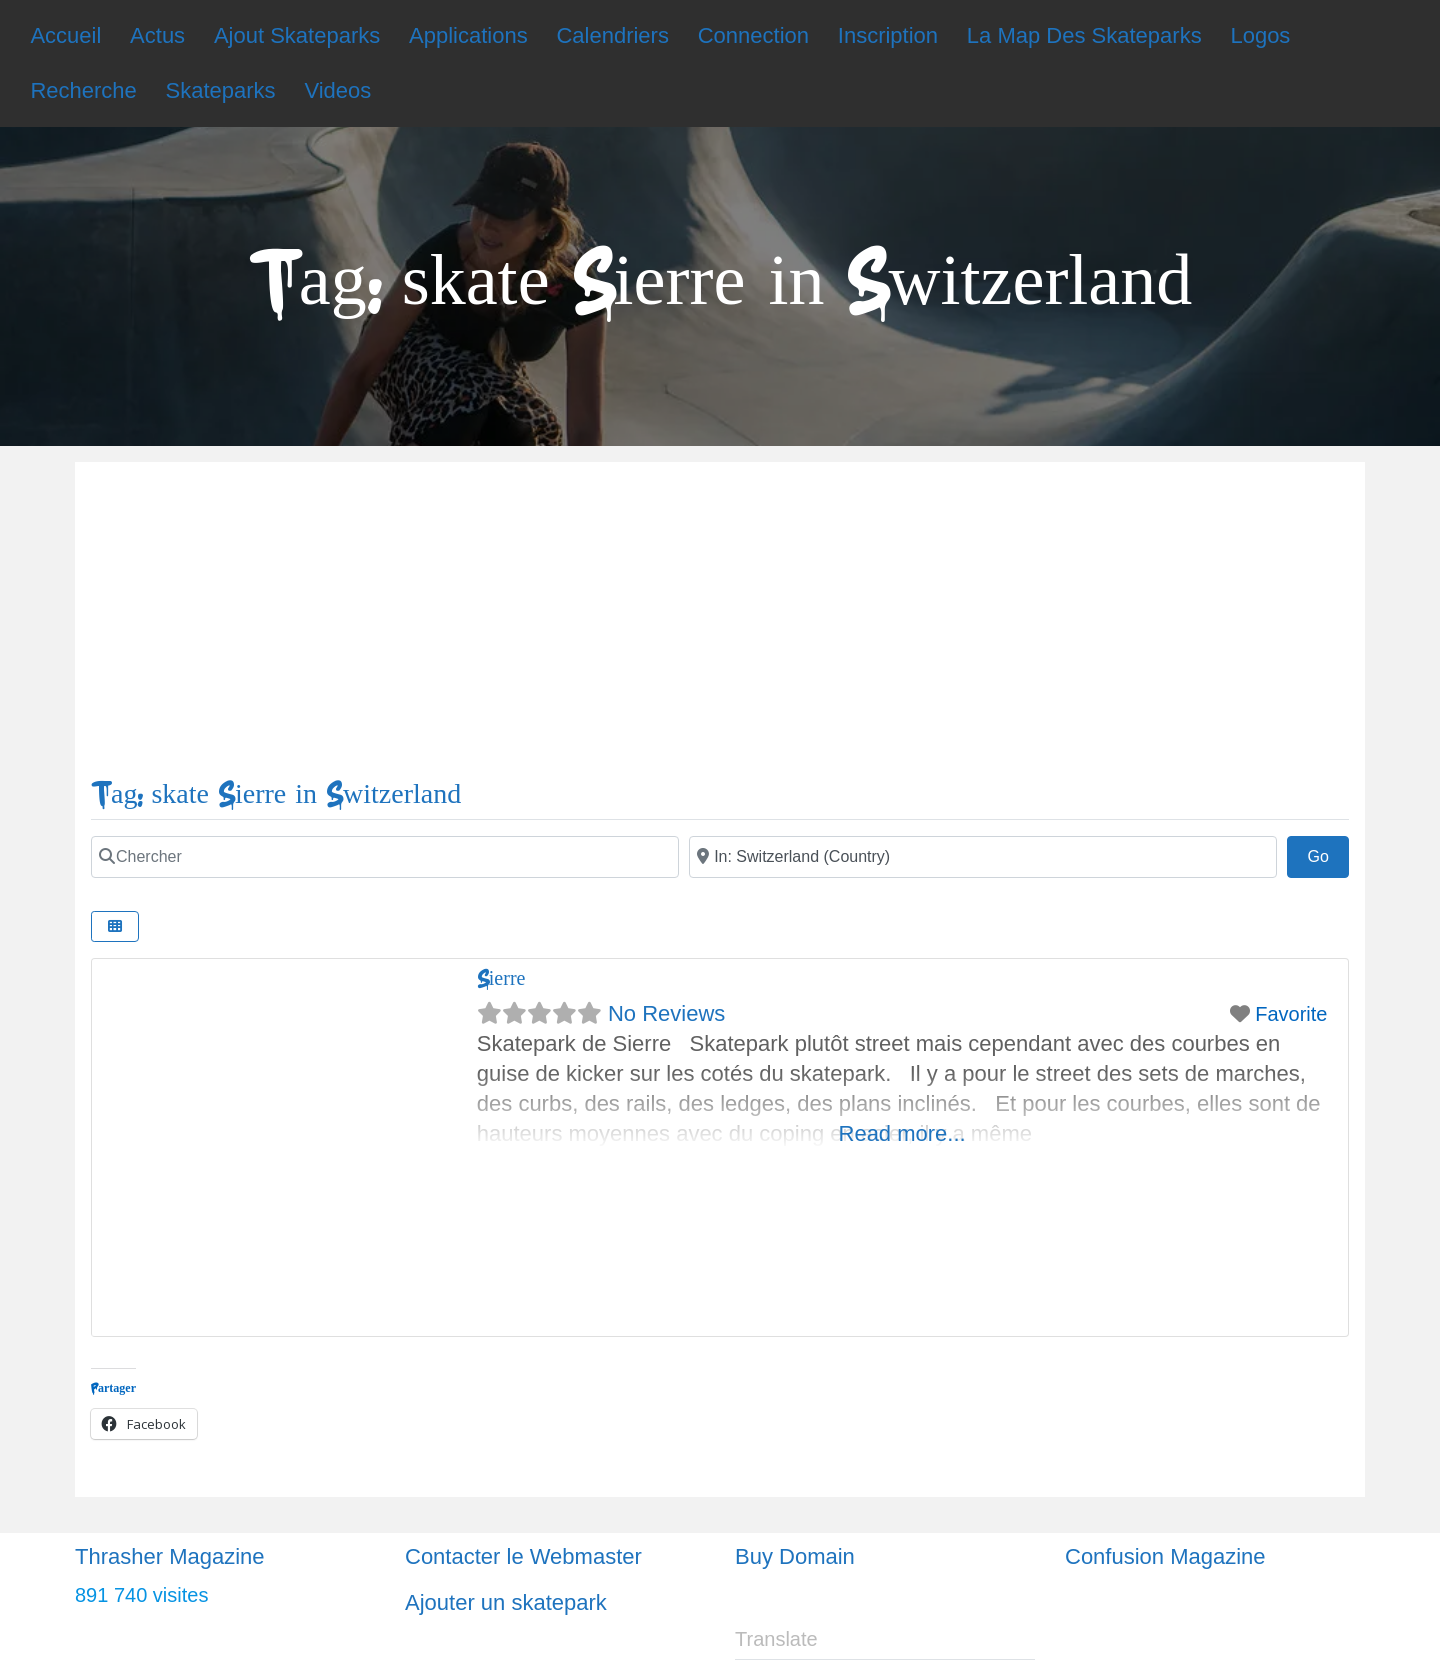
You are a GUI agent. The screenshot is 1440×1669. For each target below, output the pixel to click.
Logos (1260, 35)
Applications (468, 35)
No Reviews (666, 1013)
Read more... (902, 1133)
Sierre (501, 978)
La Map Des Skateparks (1084, 35)
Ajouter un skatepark (506, 1602)
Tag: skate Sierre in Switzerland (276, 794)
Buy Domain (795, 1556)
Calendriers (612, 35)
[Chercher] (385, 857)
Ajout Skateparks (297, 35)
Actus (157, 35)
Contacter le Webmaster (523, 1556)
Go (1328, 854)
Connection (753, 35)
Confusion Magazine (1165, 1556)
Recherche (83, 90)
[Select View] (115, 926)
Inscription (888, 35)
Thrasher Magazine (170, 1556)
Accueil (65, 35)
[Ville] (983, 857)
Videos (337, 90)
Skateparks (221, 90)
